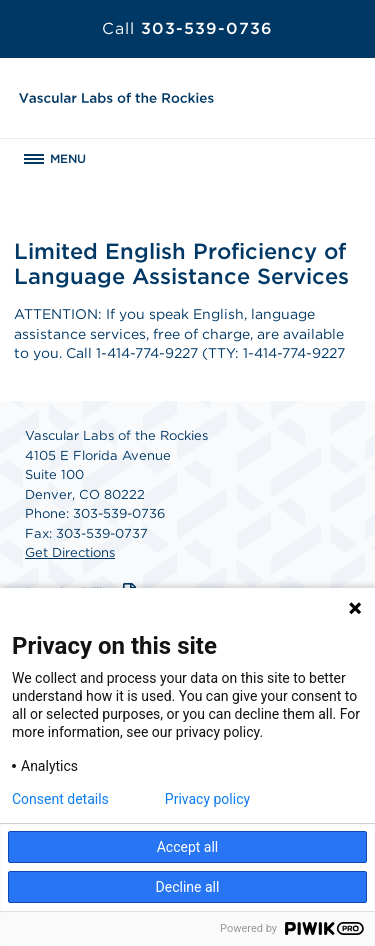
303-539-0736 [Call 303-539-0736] (187, 28)
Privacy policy (207, 799)
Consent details (60, 799)
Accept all (188, 847)
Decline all (188, 887)
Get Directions (70, 552)
